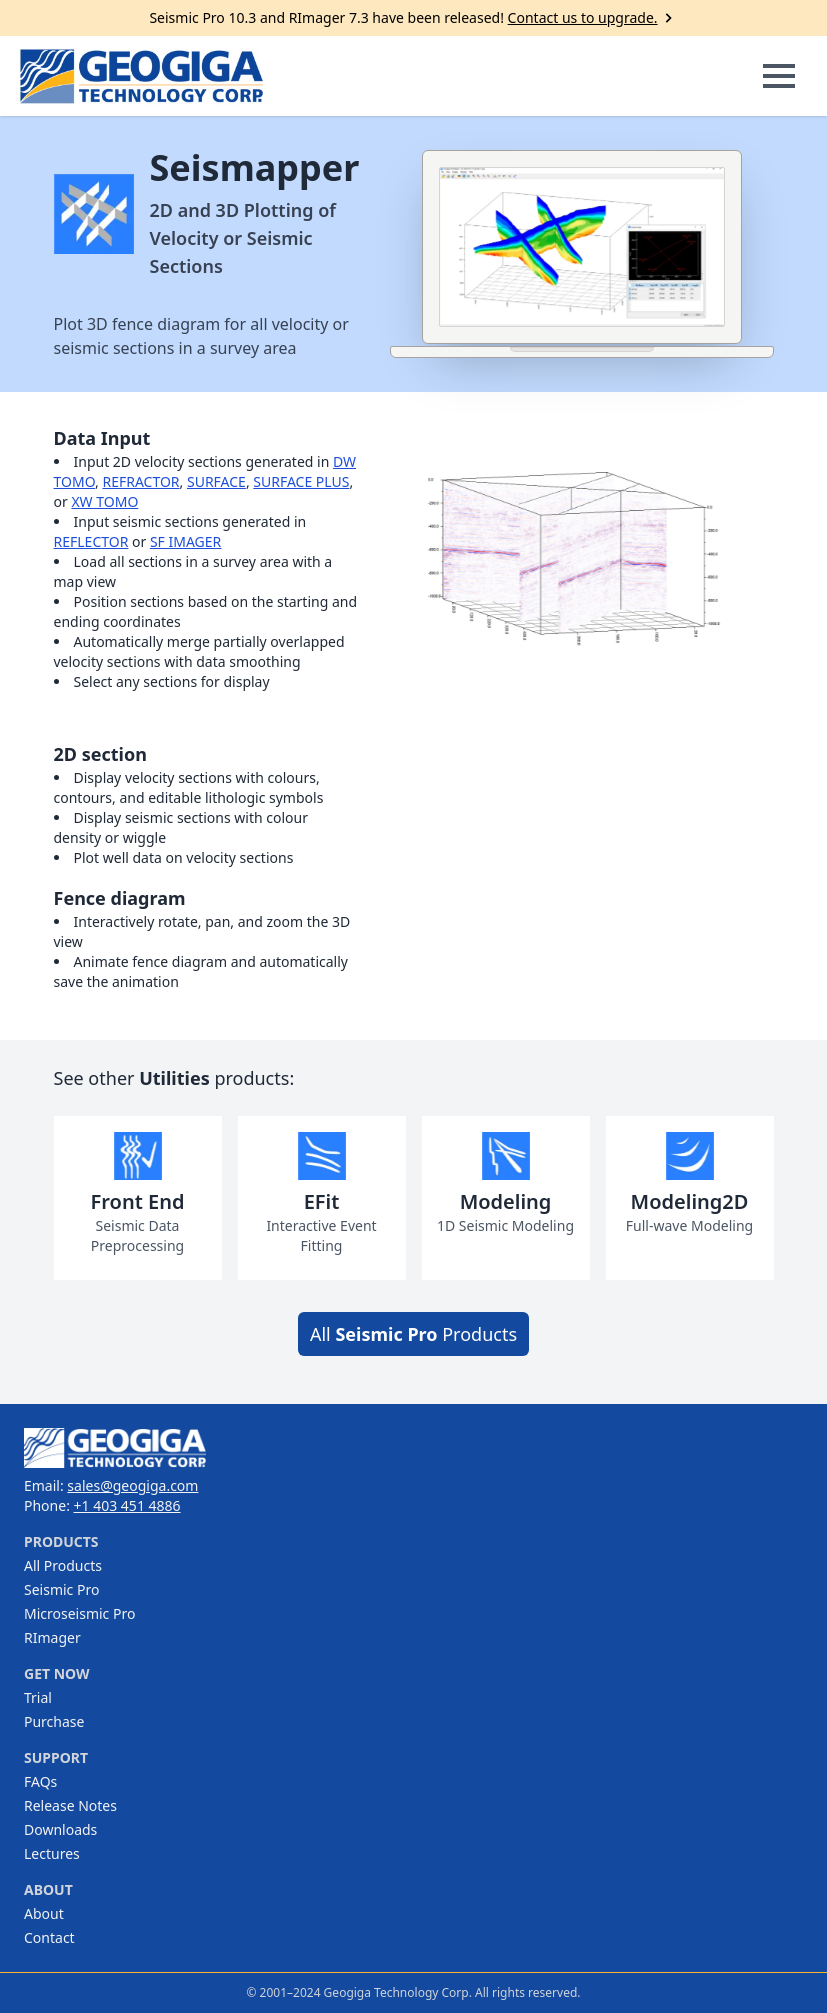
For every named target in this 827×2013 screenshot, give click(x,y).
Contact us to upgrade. (593, 18)
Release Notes (70, 1805)
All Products (413, 1334)
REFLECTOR (91, 541)
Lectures (52, 1853)
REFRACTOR (140, 481)
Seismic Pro (61, 1589)
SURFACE (216, 481)
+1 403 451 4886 (127, 1505)
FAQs (40, 1781)
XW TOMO (104, 501)
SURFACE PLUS (301, 481)
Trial (38, 1697)
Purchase (54, 1721)
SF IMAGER (185, 541)
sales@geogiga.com (132, 1485)
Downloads (60, 1829)
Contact (49, 1937)
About (44, 1913)
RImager (52, 1637)
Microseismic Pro (79, 1613)
